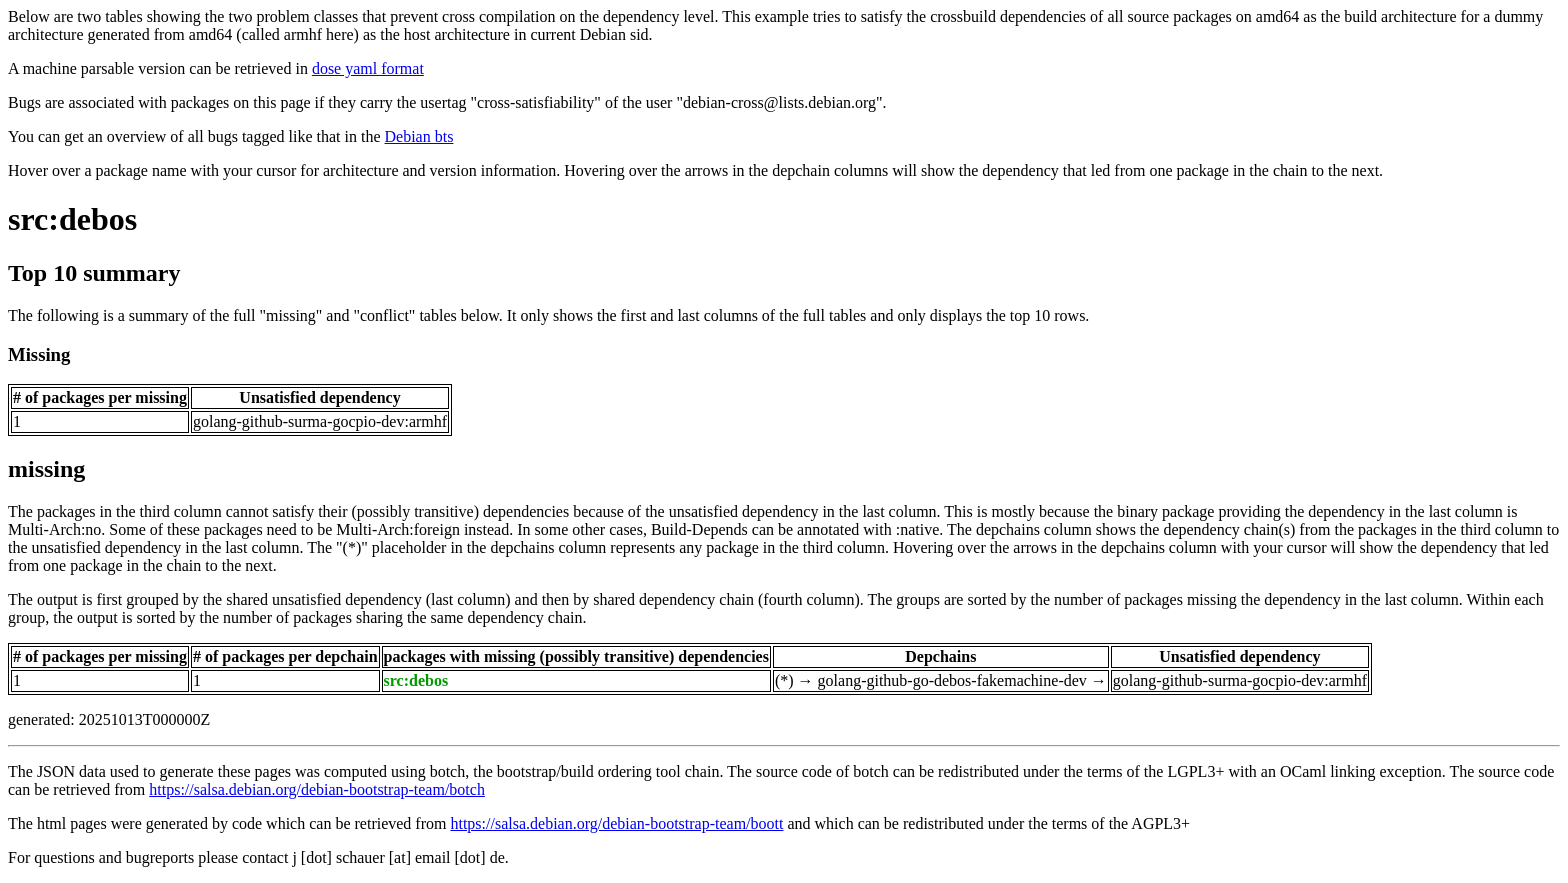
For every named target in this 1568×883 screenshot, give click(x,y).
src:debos (72, 219)
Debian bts (419, 136)
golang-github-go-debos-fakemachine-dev (952, 680)
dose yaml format (368, 68)
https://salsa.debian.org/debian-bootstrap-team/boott (616, 823)
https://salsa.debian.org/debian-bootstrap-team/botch (317, 789)
